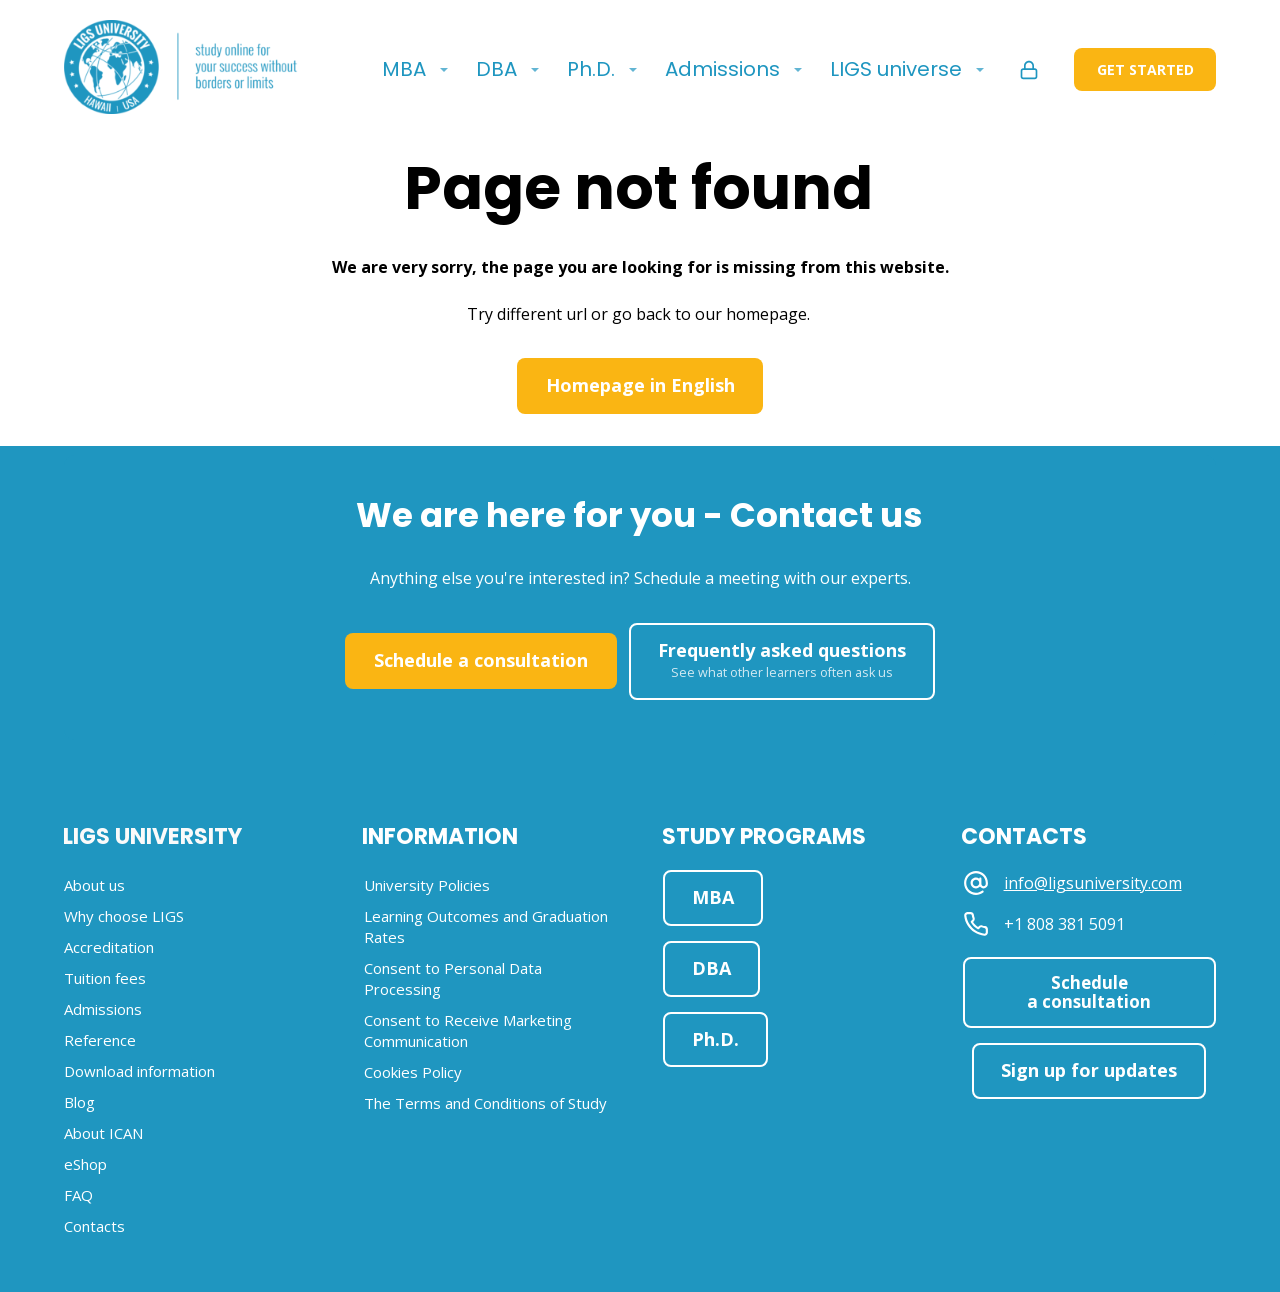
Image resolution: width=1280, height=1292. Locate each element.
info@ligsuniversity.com (1093, 883)
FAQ (78, 1195)
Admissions (722, 69)
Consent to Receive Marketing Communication (468, 1030)
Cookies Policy (413, 1072)
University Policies (427, 885)
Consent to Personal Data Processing (453, 978)
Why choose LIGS (124, 916)
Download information (139, 1071)
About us (94, 885)
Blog (79, 1102)
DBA (496, 69)
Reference (100, 1040)
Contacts (94, 1226)
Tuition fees (105, 978)
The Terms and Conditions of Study (485, 1103)
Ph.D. (591, 69)
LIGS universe (896, 69)
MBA (404, 69)
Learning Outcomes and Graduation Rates (486, 926)
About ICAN (103, 1133)
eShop (85, 1164)
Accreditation (109, 947)
